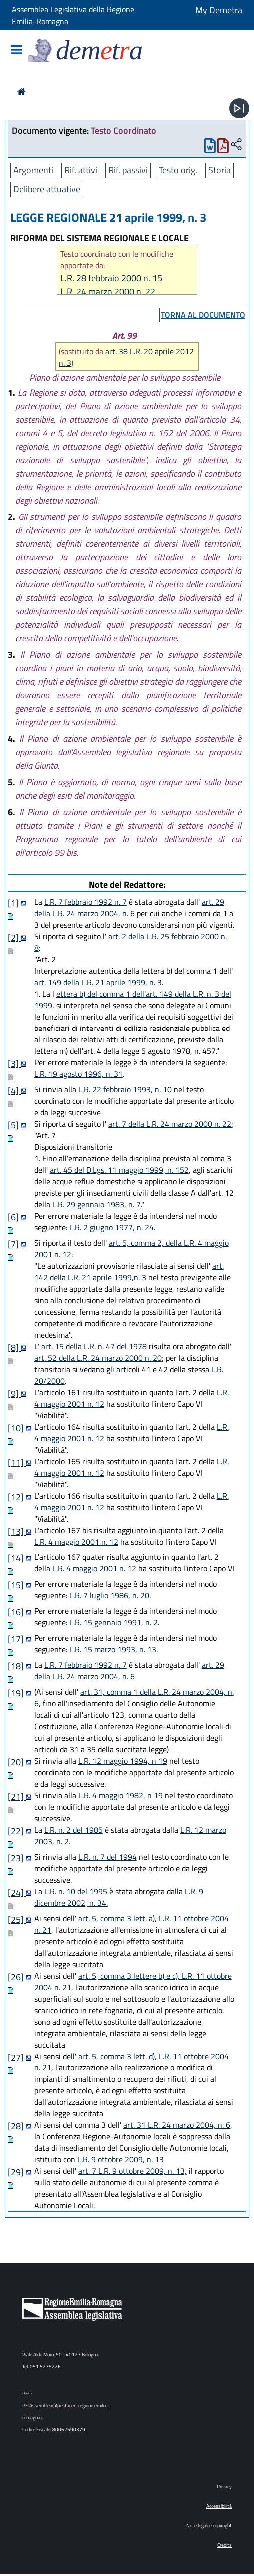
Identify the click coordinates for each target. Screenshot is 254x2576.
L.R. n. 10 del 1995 (75, 1891)
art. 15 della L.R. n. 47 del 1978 (94, 1346)
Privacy (224, 2486)
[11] (17, 1462)
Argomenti (33, 170)
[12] (17, 1497)
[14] (17, 1558)
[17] (17, 1639)
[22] (17, 1831)
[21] (17, 1796)
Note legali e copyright (209, 2525)
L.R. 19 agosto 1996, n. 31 (78, 1074)
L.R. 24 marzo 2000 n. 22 (107, 291)
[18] (17, 1666)
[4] (14, 1090)
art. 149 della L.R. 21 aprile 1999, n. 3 (98, 982)
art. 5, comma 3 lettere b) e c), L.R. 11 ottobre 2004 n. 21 (133, 1981)
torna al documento (203, 315)
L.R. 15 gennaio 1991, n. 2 (113, 1622)
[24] (17, 1892)
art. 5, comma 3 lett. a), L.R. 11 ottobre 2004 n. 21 (131, 1924)
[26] (17, 1977)
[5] (14, 1125)
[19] (17, 1693)
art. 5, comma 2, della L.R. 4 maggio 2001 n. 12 (131, 1248)
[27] (17, 2057)
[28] (17, 2126)
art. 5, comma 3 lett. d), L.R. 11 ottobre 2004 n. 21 (131, 2061)
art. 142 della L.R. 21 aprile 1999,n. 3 (129, 1271)
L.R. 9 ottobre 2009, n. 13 (120, 2159)
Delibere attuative (46, 189)
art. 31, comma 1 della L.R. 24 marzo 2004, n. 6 (134, 1697)
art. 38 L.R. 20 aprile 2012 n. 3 (126, 357)
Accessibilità (219, 2506)
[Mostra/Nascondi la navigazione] (16, 50)
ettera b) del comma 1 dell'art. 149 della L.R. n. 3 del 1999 (132, 999)
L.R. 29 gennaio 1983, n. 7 (96, 1204)
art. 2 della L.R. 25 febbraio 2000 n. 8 (130, 942)
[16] (17, 1612)
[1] (14, 903)
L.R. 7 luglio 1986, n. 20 (109, 1595)
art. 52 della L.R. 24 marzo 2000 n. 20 (98, 1358)
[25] (17, 1919)
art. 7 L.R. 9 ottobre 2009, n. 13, (132, 2171)
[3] (14, 1063)
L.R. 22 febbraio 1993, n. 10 (125, 1089)
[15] (17, 1585)
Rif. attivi (80, 170)
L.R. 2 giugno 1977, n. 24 (111, 1227)
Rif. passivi (128, 170)
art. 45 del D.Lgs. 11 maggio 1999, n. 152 (119, 1170)
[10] (17, 1428)
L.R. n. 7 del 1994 (107, 1857)
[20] (17, 1762)
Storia (219, 170)
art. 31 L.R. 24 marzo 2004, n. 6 (176, 2125)
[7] (14, 1244)
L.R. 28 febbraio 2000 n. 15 (111, 278)
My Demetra (218, 10)
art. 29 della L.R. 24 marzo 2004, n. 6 (129, 907)
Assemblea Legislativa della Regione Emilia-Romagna (73, 15)
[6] (14, 1217)
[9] (14, 1393)
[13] (17, 1531)
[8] (14, 1347)
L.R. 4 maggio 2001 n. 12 (76, 1541)
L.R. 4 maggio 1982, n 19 (120, 1795)
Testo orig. (178, 170)
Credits (224, 2545)
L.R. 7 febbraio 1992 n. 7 (85, 902)
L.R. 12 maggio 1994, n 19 (122, 1761)
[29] (17, 2172)
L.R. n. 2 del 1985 (73, 1830)
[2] (14, 937)
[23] (17, 1858)
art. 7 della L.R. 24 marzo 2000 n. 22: (170, 1124)
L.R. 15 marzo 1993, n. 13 (112, 1649)
